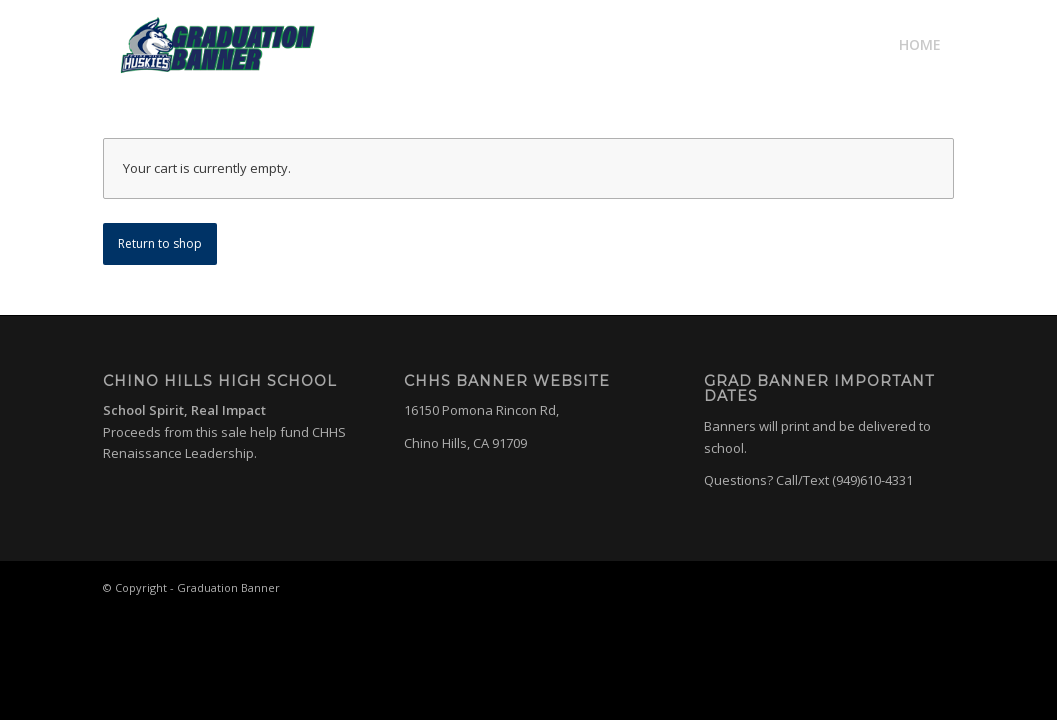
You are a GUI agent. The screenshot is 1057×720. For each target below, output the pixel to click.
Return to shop (160, 243)
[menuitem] (920, 45)
